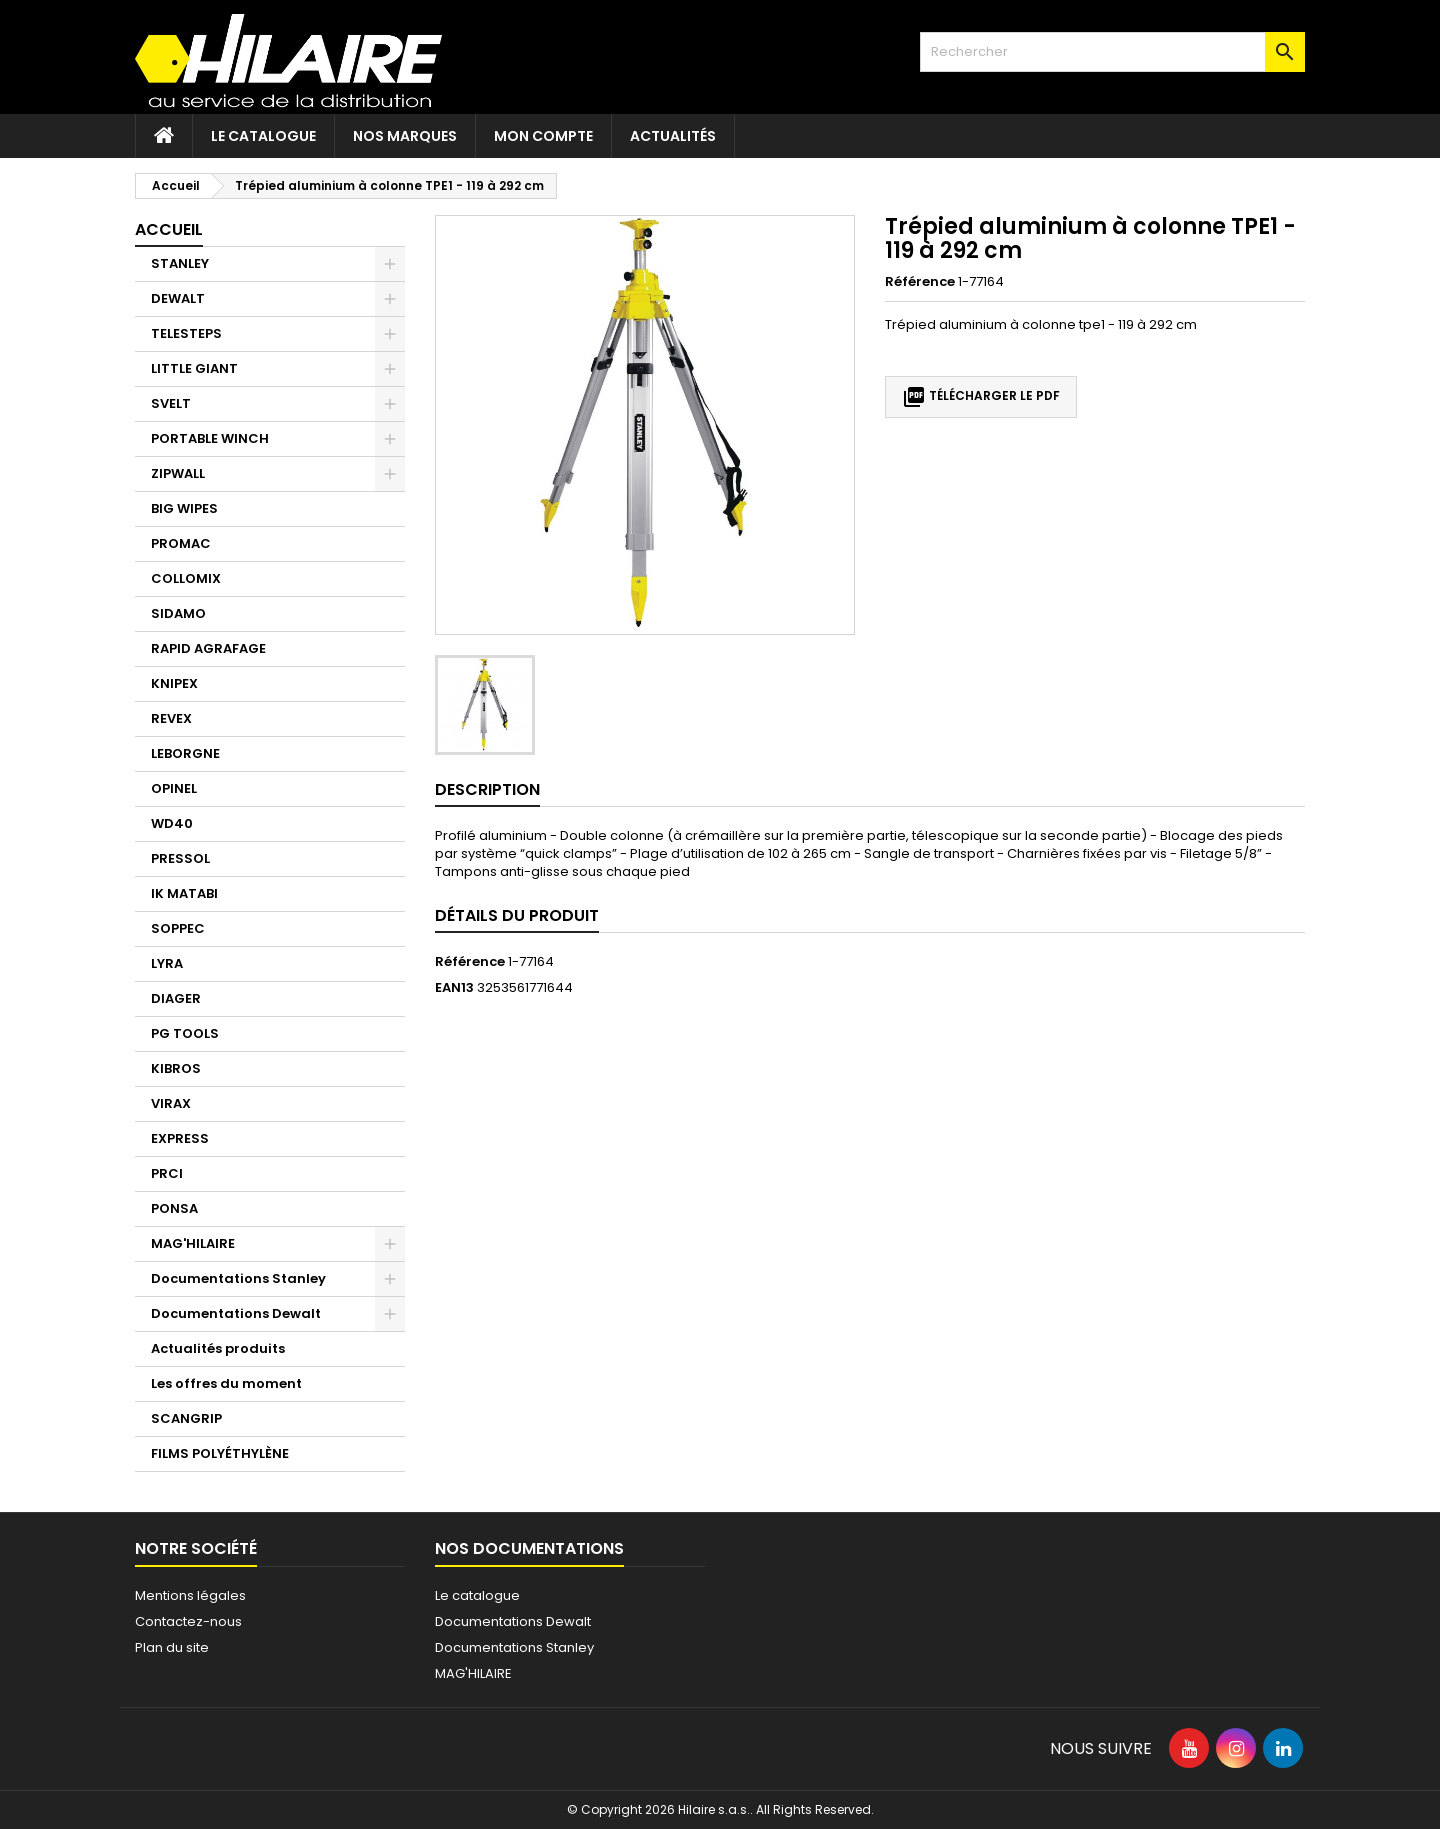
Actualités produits (218, 1348)
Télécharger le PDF (981, 397)
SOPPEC (178, 928)
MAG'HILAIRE (193, 1243)
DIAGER (176, 998)
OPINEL (174, 788)
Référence (920, 282)
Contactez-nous (188, 1621)
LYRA (167, 963)
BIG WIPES (184, 508)
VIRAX (171, 1103)
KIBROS (176, 1068)
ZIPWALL (178, 473)
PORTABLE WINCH (210, 438)
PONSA (174, 1208)
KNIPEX (174, 683)
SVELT (171, 403)
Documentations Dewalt (236, 1313)
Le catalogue (263, 136)
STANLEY (180, 263)
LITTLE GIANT (194, 368)
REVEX (171, 718)
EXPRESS (180, 1138)
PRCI (167, 1173)
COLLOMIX (186, 578)
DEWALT (178, 298)
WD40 (172, 823)
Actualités (673, 136)
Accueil (169, 229)
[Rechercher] (1112, 52)
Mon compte (543, 136)
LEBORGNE (185, 753)
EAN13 (454, 988)
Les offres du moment (226, 1383)
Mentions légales (190, 1595)
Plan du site (172, 1647)
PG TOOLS (185, 1033)
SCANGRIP (186, 1418)
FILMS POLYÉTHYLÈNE (220, 1453)
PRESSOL (180, 858)
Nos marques (405, 136)
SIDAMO (178, 613)
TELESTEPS (186, 333)
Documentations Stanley (238, 1278)
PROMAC (181, 543)
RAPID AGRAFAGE (208, 648)
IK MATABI (184, 893)
